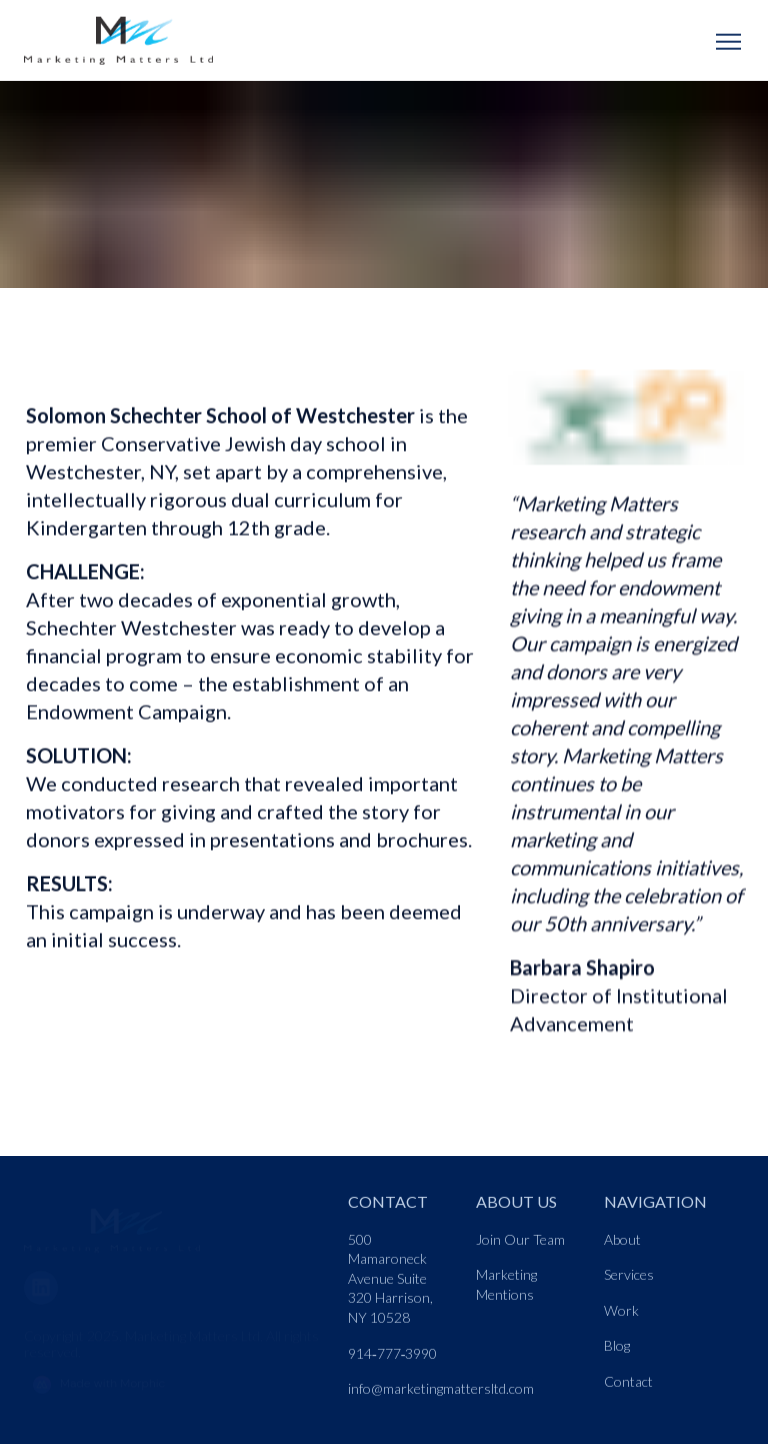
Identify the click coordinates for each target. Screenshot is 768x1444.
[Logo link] (128, 43)
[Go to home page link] (112, 1222)
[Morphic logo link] (174, 1376)
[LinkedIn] (49, 1276)
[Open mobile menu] (728, 43)
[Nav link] (400, 1286)
